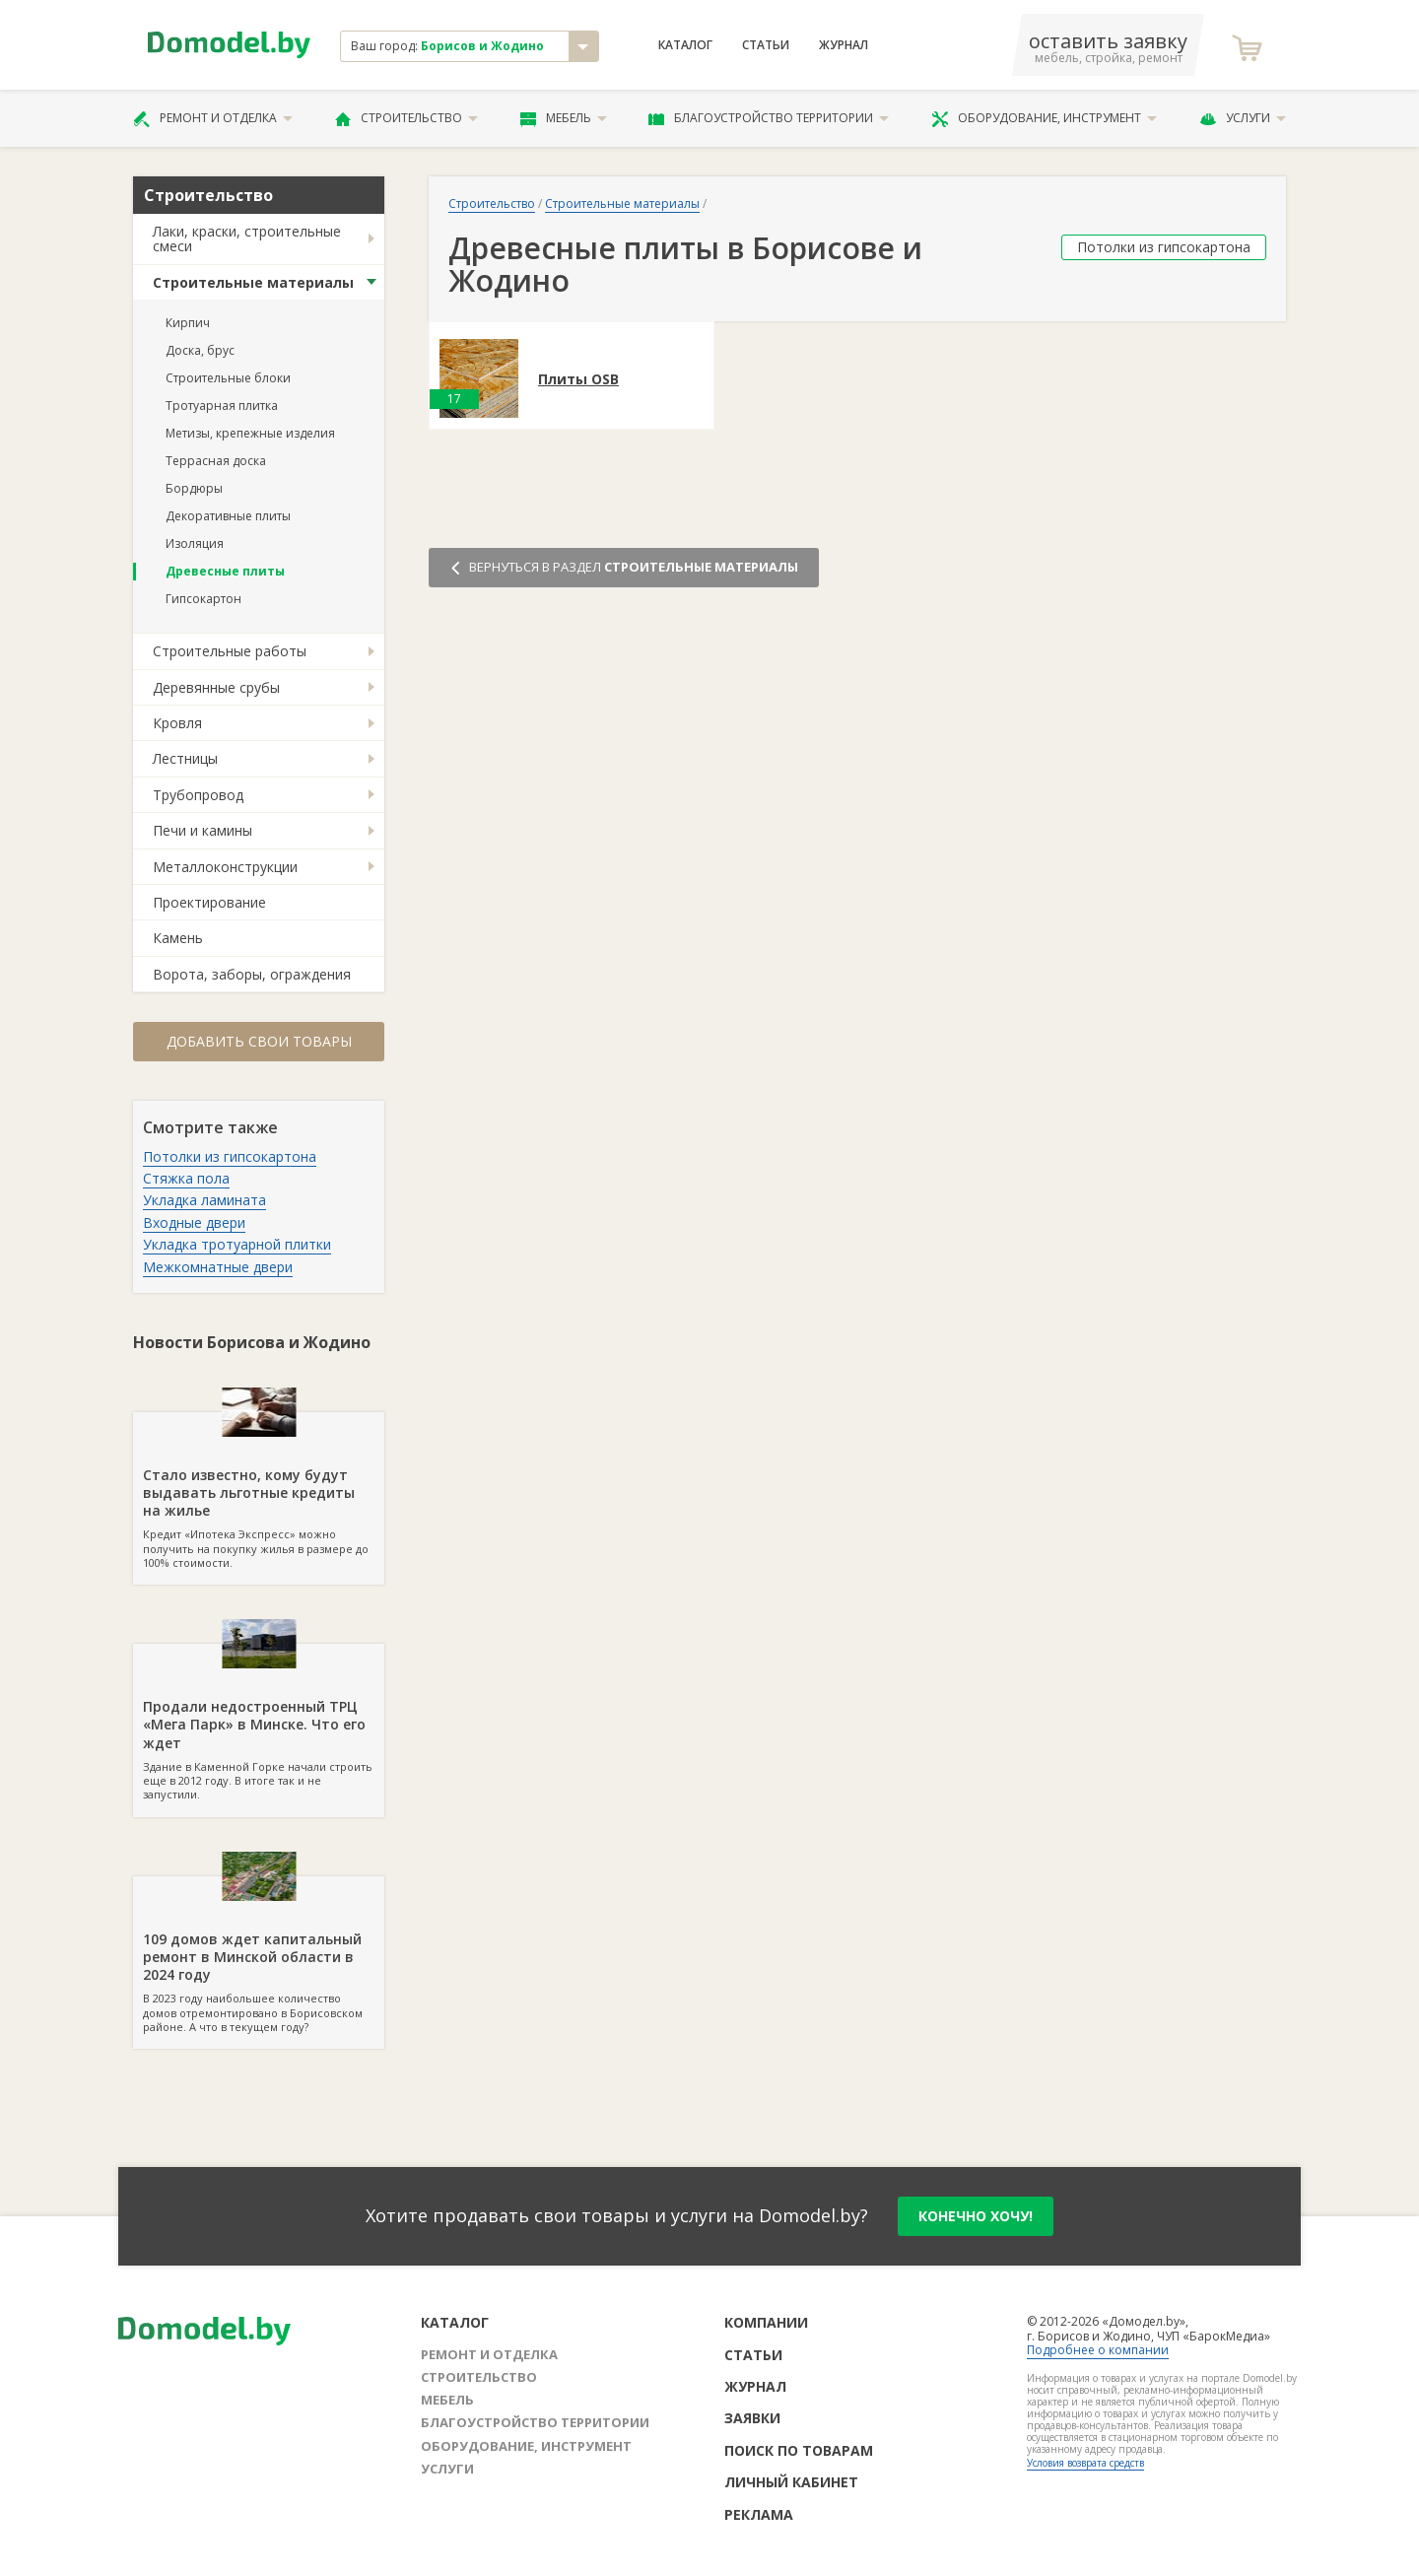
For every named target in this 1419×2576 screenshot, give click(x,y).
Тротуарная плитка (222, 405)
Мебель (563, 118)
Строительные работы (229, 651)
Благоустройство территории (768, 118)
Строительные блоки (228, 378)
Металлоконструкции (225, 866)
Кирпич (188, 322)
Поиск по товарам (798, 2450)
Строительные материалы (253, 282)
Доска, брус (200, 350)
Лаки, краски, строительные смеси (247, 238)
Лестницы (185, 758)
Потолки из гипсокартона (229, 1156)
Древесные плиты (225, 571)
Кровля (177, 722)
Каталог (685, 45)
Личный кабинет (791, 2481)
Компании (766, 2322)
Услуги (1242, 118)
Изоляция (195, 543)
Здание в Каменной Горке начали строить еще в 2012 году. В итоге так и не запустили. (258, 1722)
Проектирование (209, 902)
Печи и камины (202, 830)
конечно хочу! (975, 2215)
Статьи (765, 45)
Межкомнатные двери (218, 1266)
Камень (178, 937)
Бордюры (194, 488)
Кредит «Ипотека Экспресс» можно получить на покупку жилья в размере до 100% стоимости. (258, 1491)
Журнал (843, 45)
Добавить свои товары (259, 1041)
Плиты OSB (578, 380)
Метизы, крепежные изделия (250, 433)
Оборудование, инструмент (1044, 118)
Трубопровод (198, 794)
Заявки (752, 2417)
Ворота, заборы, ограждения (252, 974)
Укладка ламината (204, 1199)
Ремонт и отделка (213, 118)
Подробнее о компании (1098, 2349)
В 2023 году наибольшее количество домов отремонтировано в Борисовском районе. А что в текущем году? (258, 1955)
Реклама (758, 2514)
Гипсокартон (203, 598)
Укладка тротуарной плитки (237, 1244)
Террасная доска (216, 460)
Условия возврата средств (1085, 2463)
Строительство (406, 118)
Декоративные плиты (228, 516)
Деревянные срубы (216, 687)
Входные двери (194, 1222)
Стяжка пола (186, 1178)
